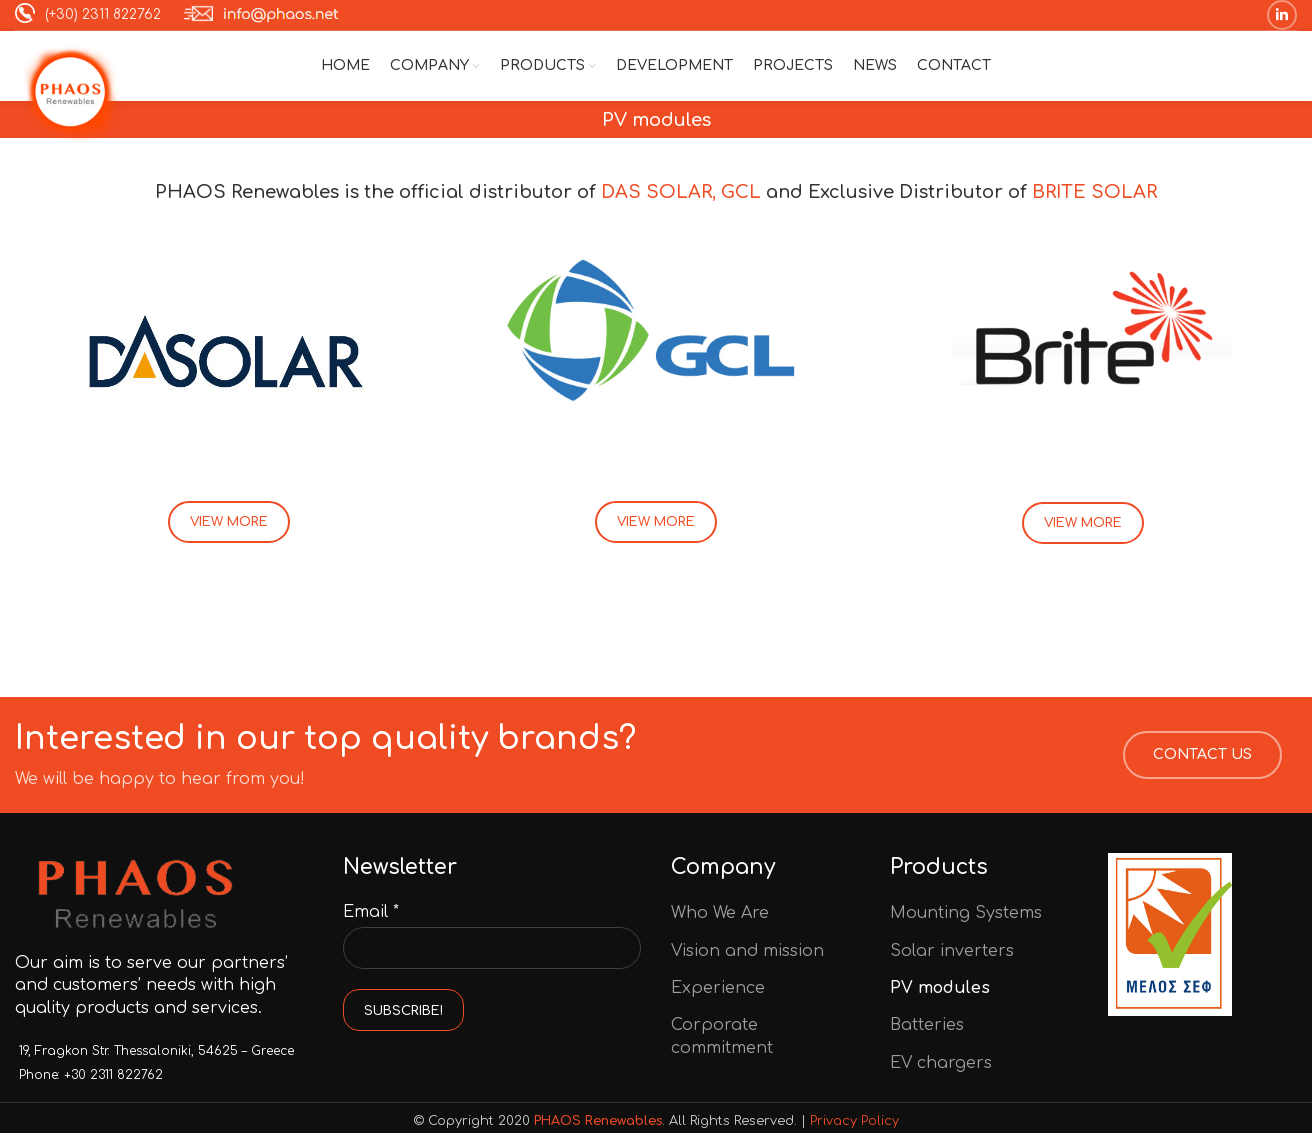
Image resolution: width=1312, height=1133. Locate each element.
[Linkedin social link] (1282, 15)
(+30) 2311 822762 (88, 14)
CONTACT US (1202, 754)
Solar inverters (952, 951)
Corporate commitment (722, 1036)
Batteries (927, 1025)
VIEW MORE (229, 522)
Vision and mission (747, 951)
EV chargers (941, 1063)
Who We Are (720, 913)
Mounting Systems (966, 913)
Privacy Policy (854, 1121)
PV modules (940, 988)
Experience (718, 988)
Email (371, 912)
